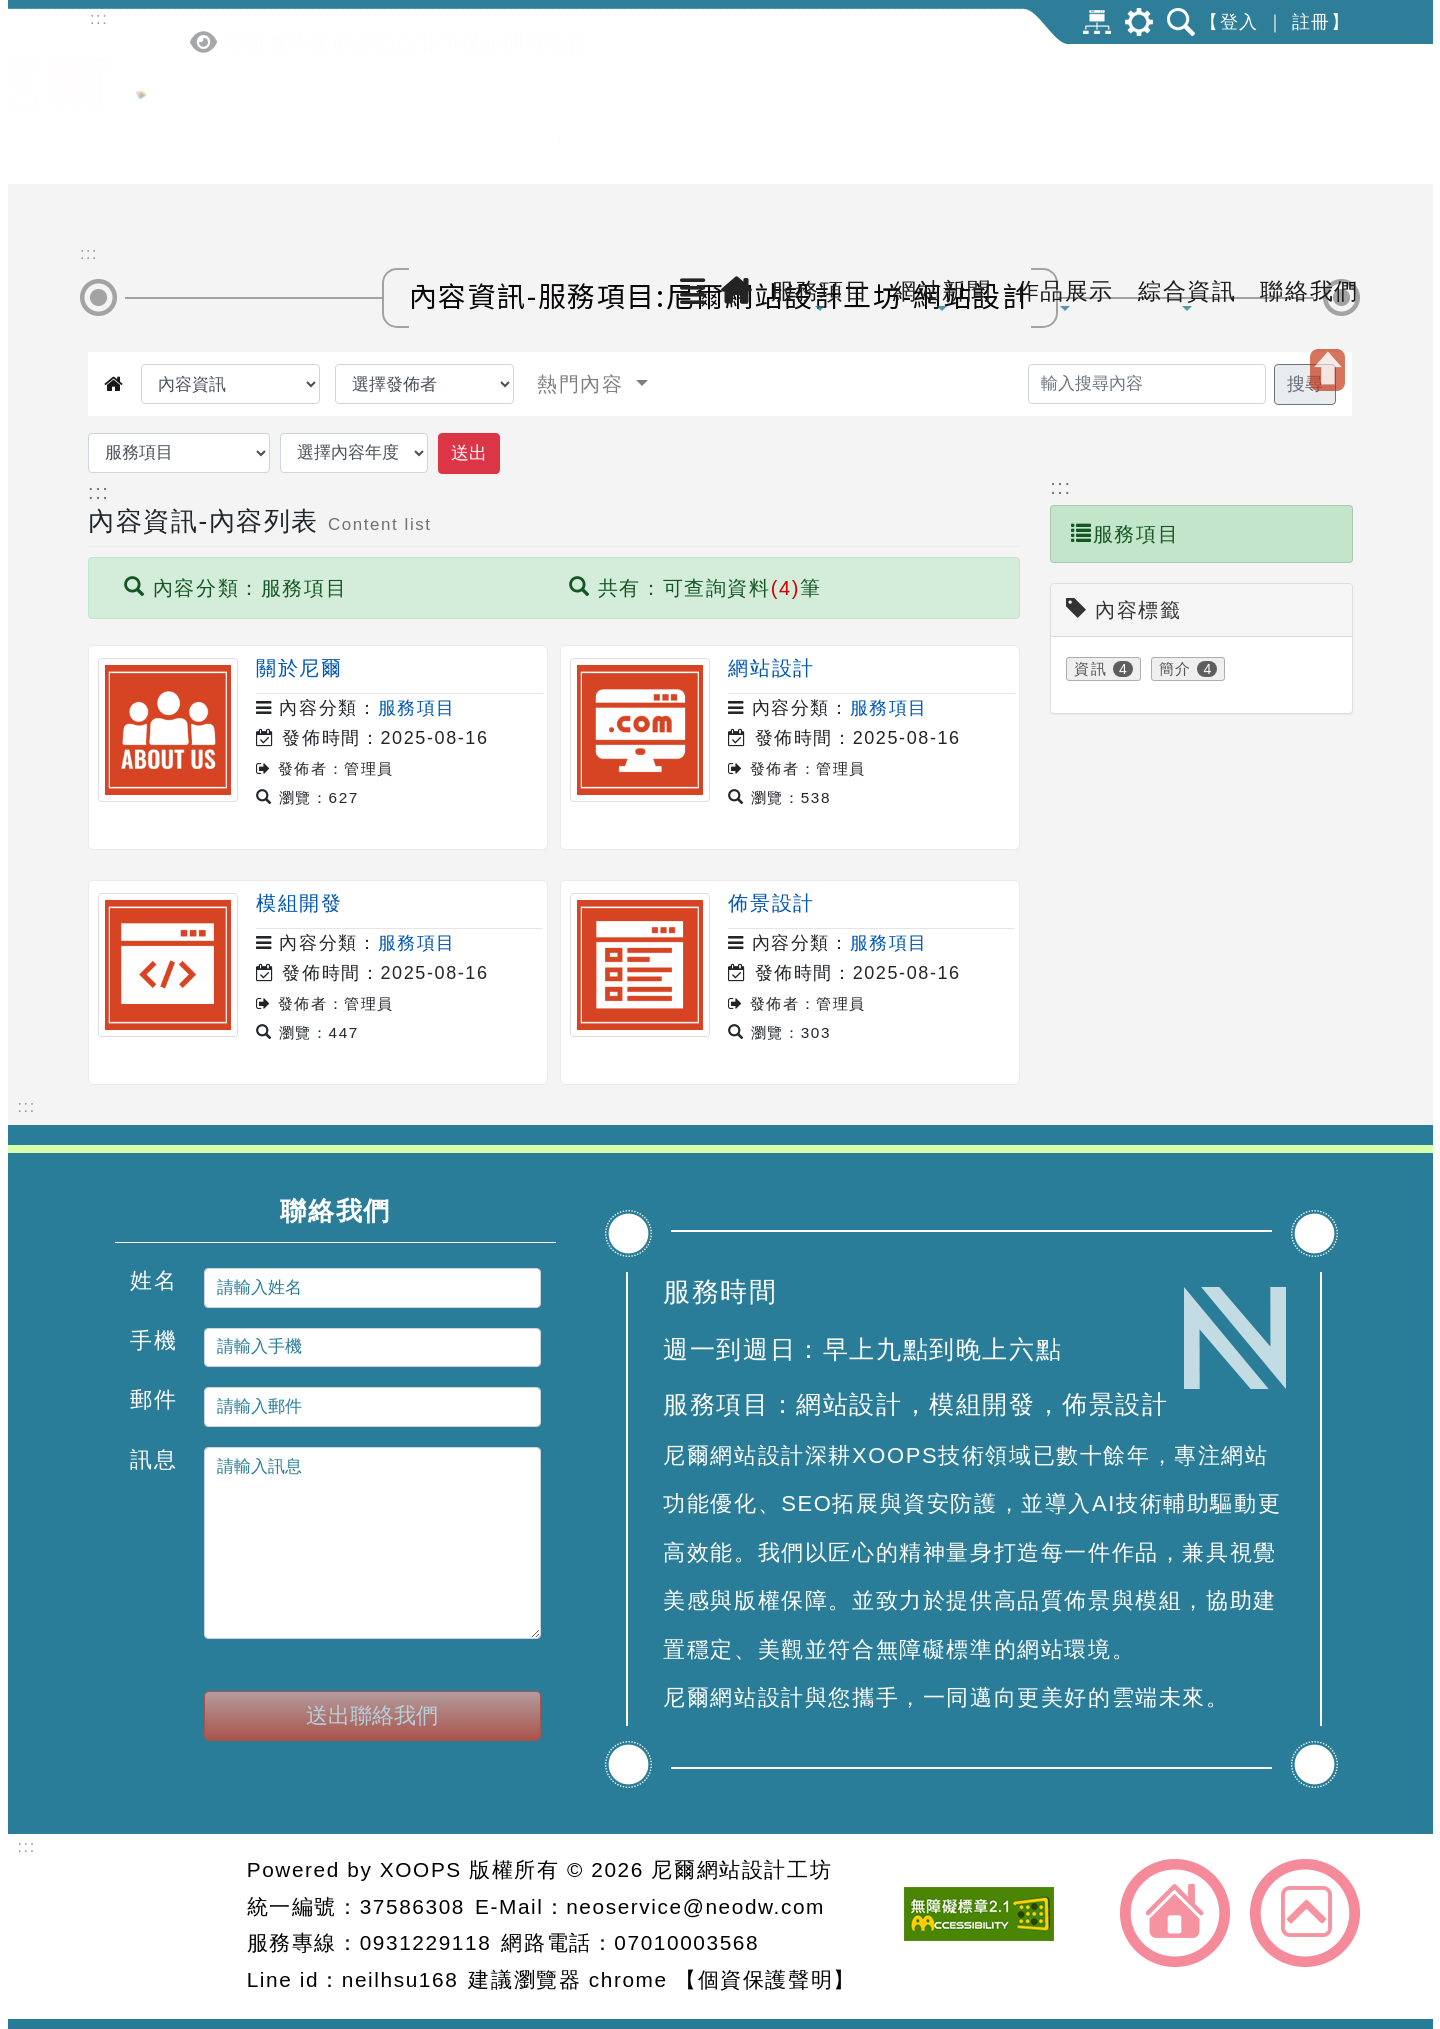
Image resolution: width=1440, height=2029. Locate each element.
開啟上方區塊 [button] (1327, 370)
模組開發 (299, 903)
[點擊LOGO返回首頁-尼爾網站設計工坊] (141, 152)
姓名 (153, 1280)
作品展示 (1065, 113)
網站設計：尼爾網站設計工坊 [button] (159, 1926)
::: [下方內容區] (27, 1106)
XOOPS (421, 1869)
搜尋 (1305, 384)
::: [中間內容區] (89, 253)
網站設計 (771, 668)
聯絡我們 (1309, 107)
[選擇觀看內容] (230, 384)
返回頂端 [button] (1305, 1913)
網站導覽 (1097, 22)
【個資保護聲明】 (765, 1979)
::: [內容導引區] (1060, 487)
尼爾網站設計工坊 (741, 1869)
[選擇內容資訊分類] (179, 453)
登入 (1239, 21)
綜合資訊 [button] (1187, 113)
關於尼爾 (299, 668)
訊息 (153, 1458)
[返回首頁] (737, 106)
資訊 (1090, 669)
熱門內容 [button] (584, 384)
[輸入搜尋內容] (1147, 384)
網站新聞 (942, 113)
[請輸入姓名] (373, 1288)
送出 (469, 453)
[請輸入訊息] (373, 1542)
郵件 (153, 1399)
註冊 (1311, 21)
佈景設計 (771, 903)
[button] (690, 112)
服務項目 (820, 113)
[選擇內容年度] (354, 453)
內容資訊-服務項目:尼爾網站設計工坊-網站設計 (720, 295)
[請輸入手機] (373, 1347)
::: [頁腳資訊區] (27, 1846)
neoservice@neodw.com (695, 1906)
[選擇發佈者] (424, 384)
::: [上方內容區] (99, 18)
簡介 (1175, 669)
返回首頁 (1175, 1913)
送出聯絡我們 (372, 1715)
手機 (153, 1339)
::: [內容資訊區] (98, 492)
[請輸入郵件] (373, 1407)
